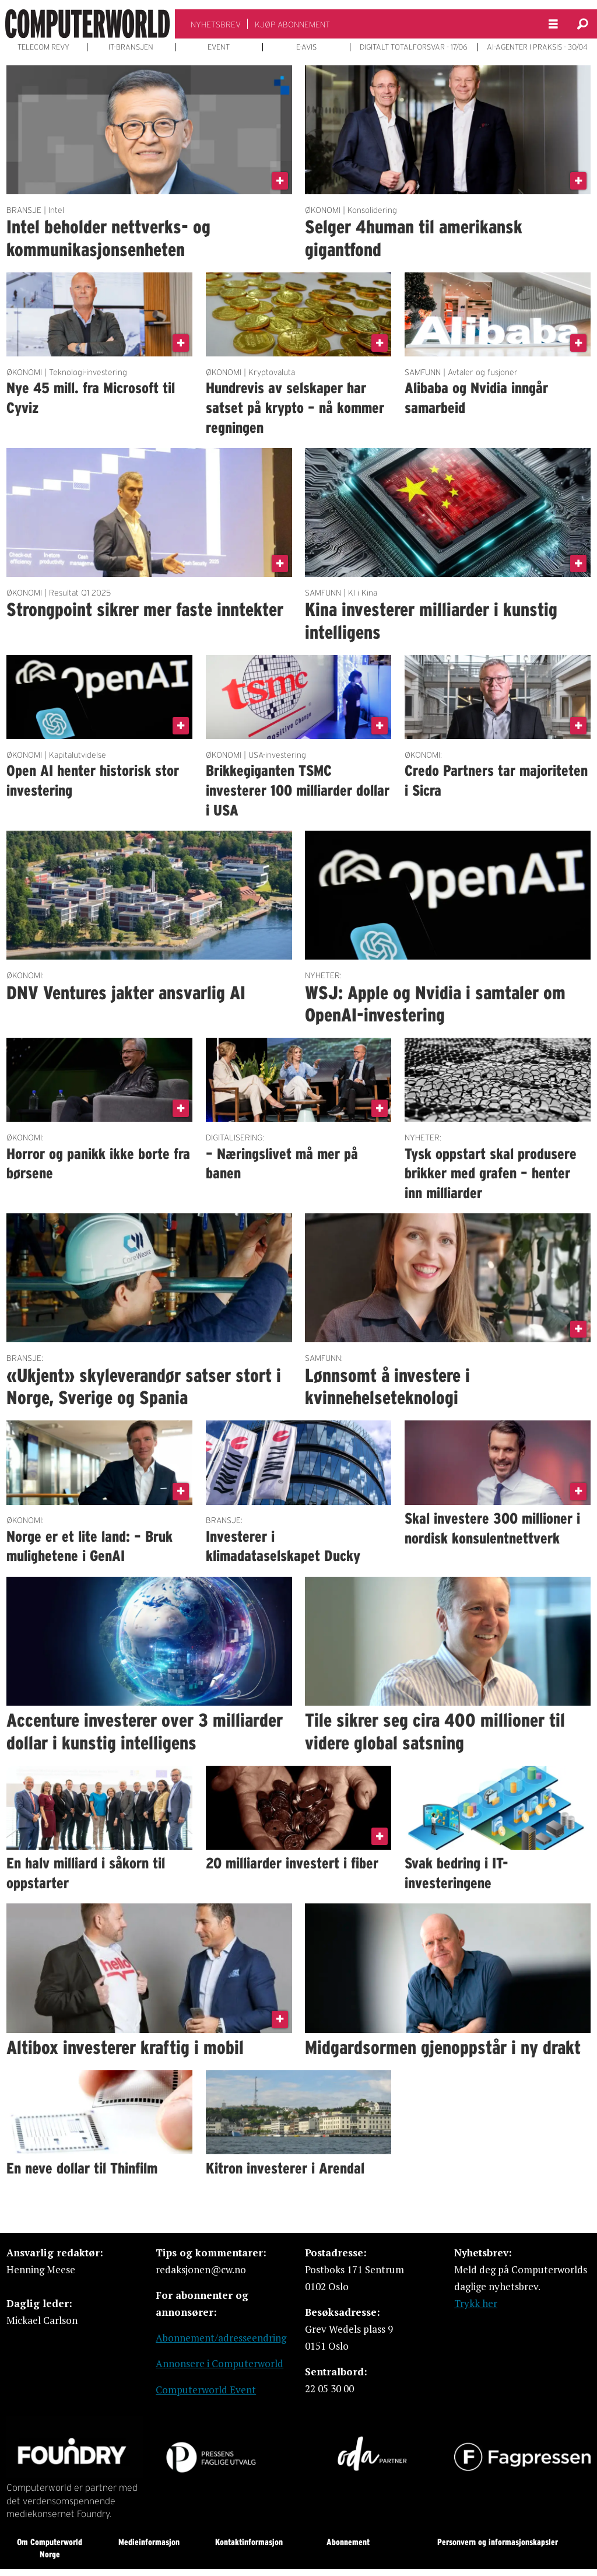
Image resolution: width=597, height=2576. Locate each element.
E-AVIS (306, 47)
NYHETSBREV (216, 24)
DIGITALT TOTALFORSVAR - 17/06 (414, 47)
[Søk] (582, 23)
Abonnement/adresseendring (221, 2337)
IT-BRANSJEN (130, 47)
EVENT (219, 47)
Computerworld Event (206, 2389)
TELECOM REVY (43, 47)
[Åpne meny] (553, 24)
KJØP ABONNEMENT (292, 24)
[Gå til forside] (87, 23)
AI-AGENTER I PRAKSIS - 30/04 (537, 47)
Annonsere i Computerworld (219, 2363)
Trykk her (475, 2303)
